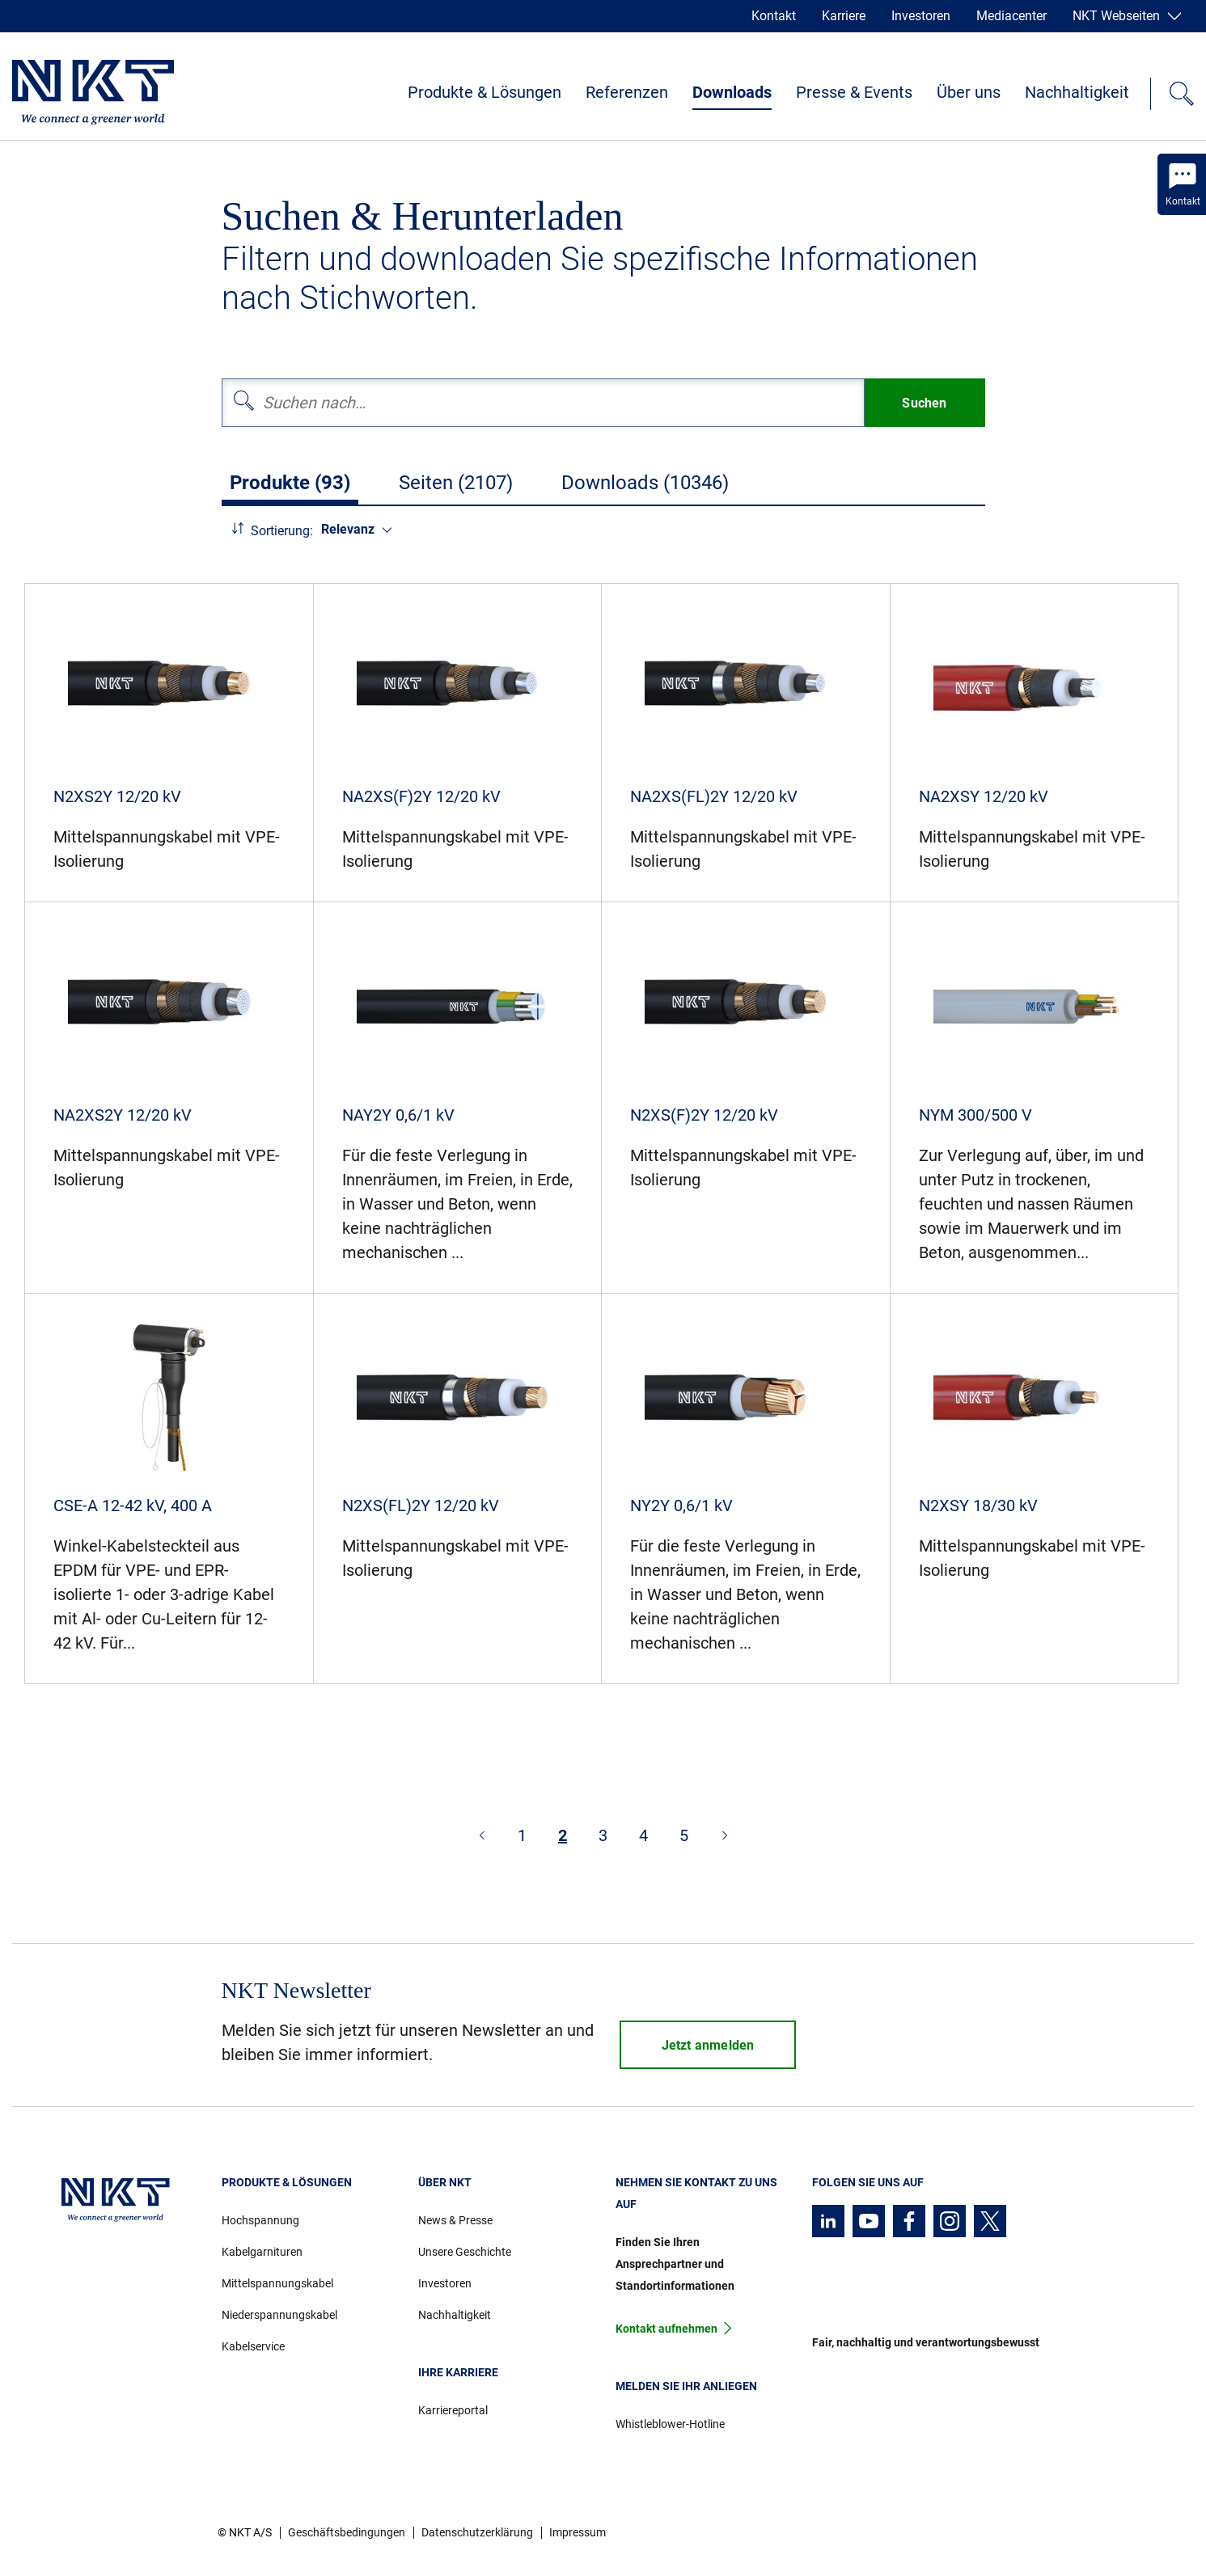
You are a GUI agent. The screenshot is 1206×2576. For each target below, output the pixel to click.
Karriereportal (453, 2410)
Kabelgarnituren (262, 2251)
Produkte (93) (290, 482)
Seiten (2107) (456, 482)
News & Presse (455, 2220)
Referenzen (627, 92)
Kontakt (773, 15)
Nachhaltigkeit (1077, 92)
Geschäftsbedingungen (346, 2532)
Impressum (577, 2532)
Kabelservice (253, 2346)
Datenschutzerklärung (477, 2532)
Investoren (920, 15)
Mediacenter (1011, 15)
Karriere (843, 15)
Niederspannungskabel (279, 2314)
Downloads (732, 92)
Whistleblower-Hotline (670, 2424)
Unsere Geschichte (464, 2251)
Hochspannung (260, 2220)
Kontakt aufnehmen (666, 2328)
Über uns (969, 92)
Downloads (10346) (645, 482)
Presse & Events (854, 92)
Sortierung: (282, 530)
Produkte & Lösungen (484, 92)
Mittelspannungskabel (277, 2283)
